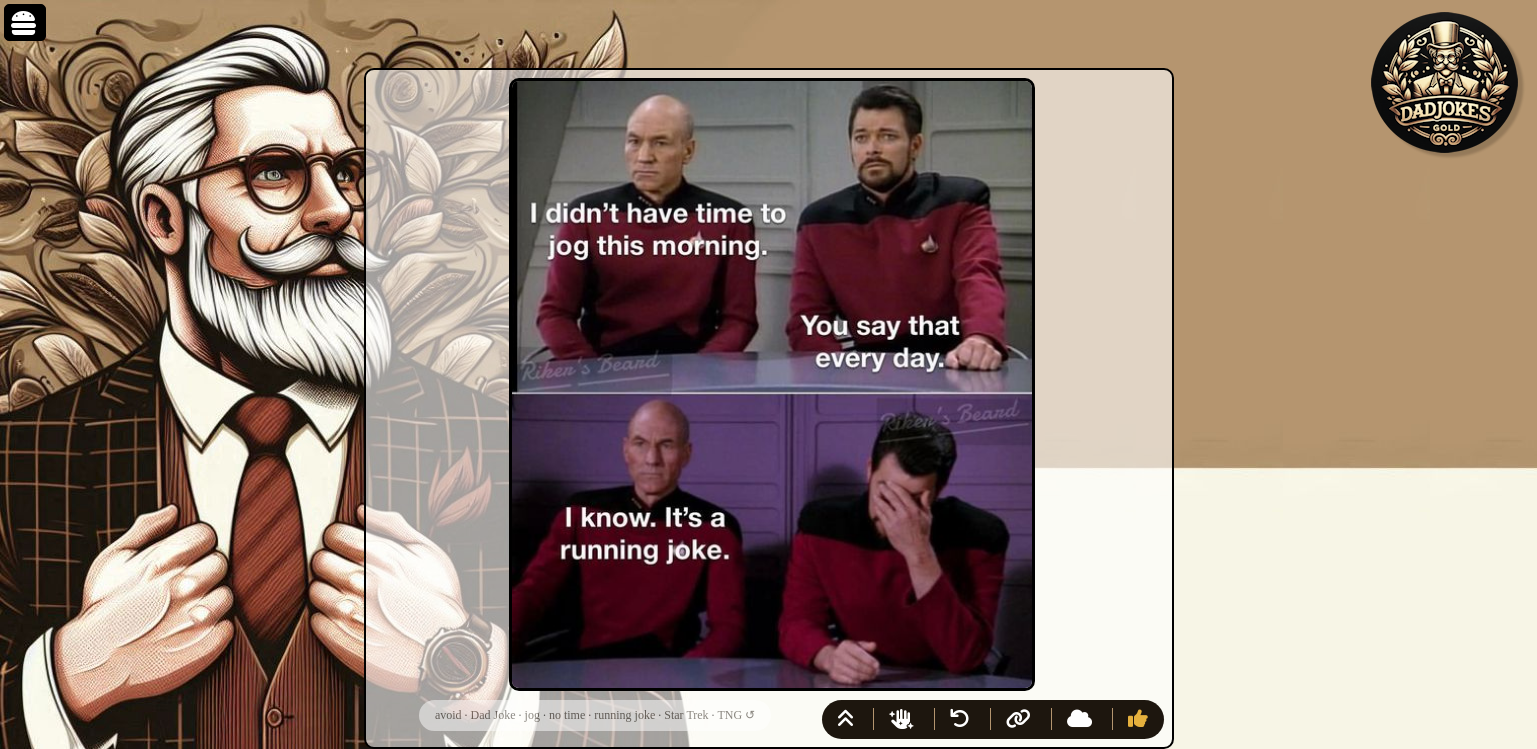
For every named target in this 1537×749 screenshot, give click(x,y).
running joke (624, 715)
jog (532, 715)
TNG (729, 715)
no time (567, 715)
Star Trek (686, 715)
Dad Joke (493, 715)
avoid (448, 715)
